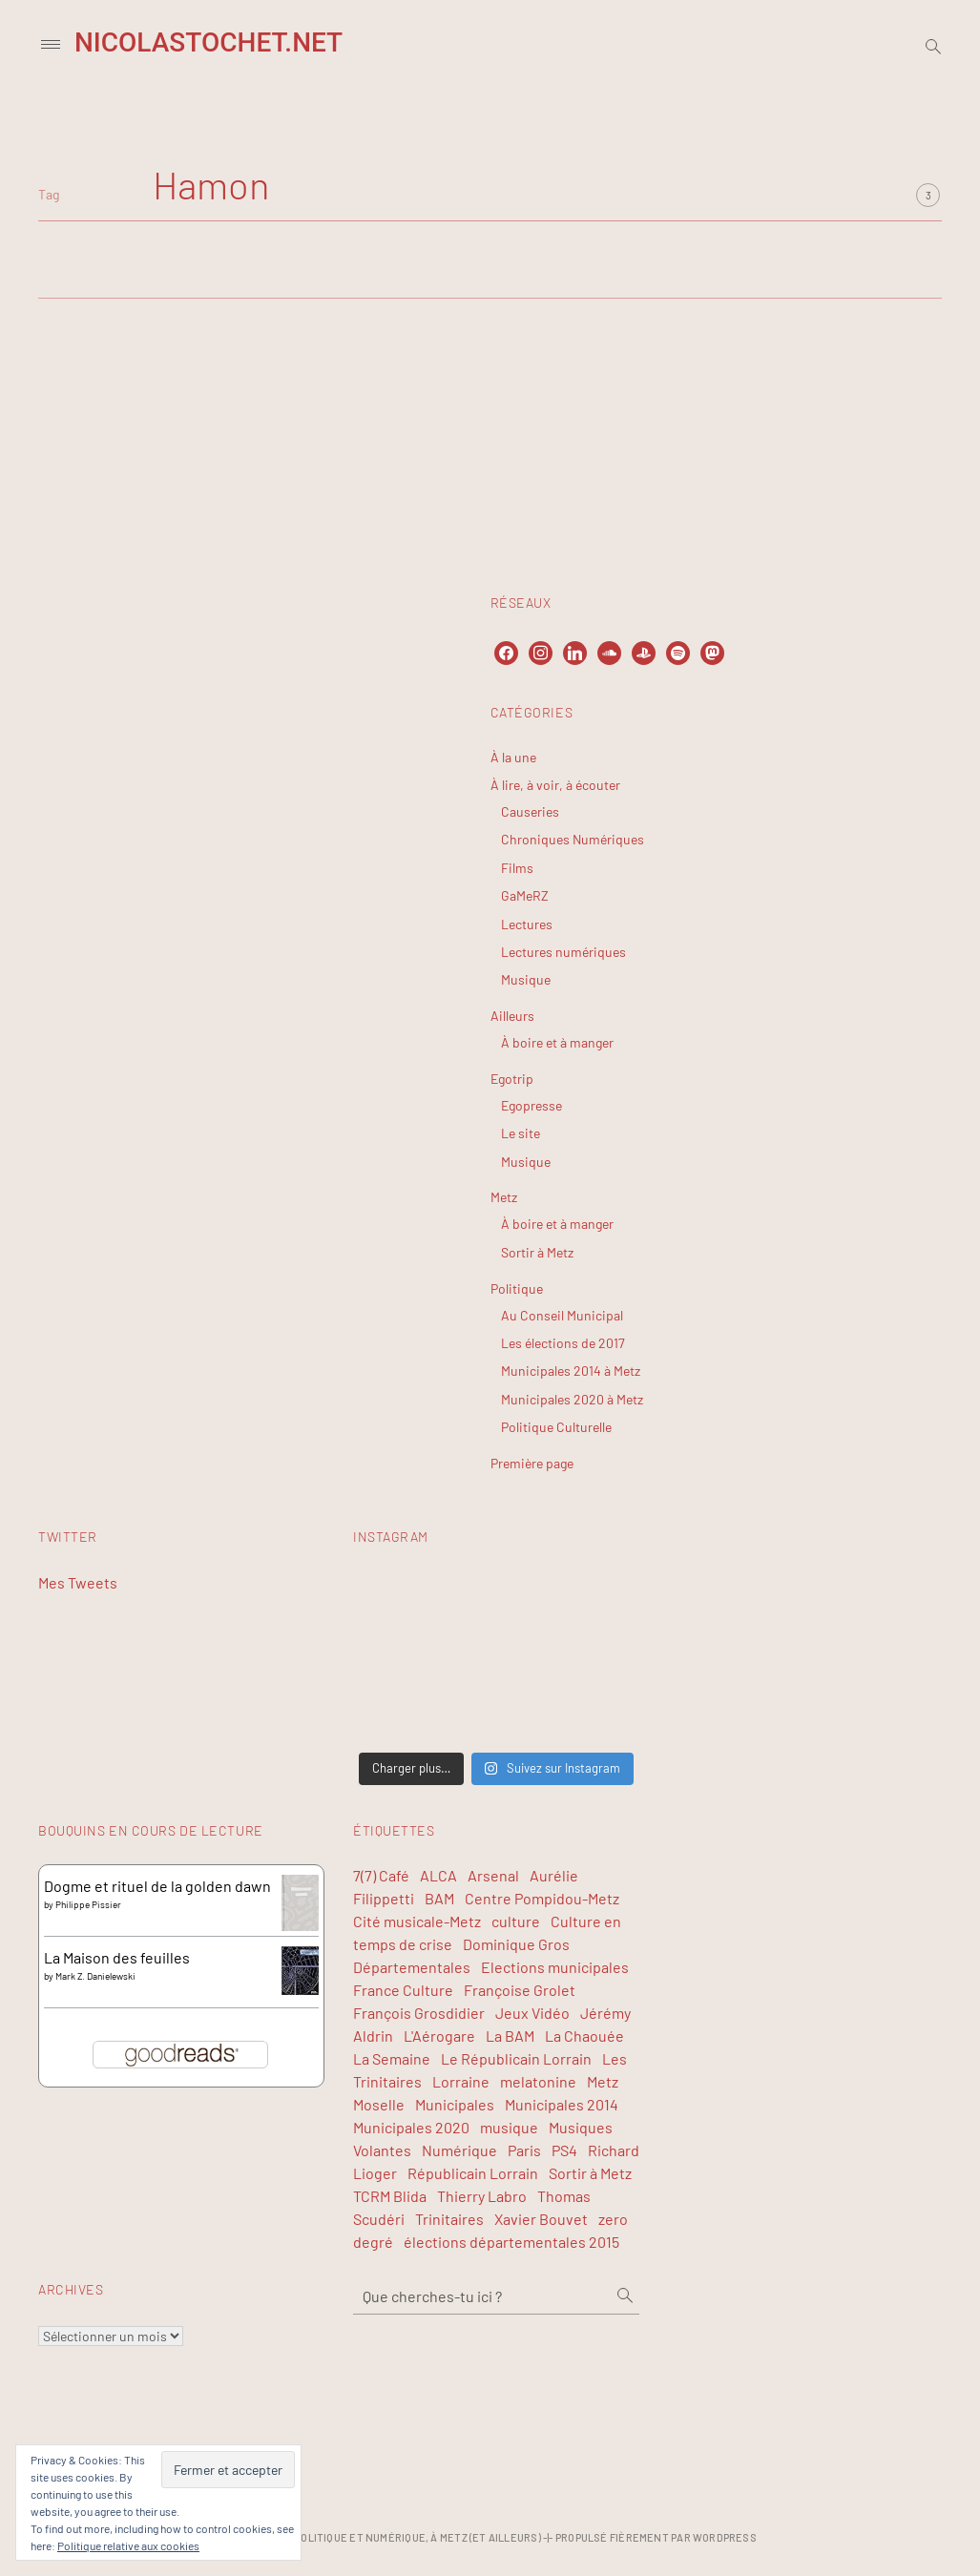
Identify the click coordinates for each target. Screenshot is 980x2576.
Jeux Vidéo (532, 2013)
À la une (513, 757)
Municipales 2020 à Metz (572, 1399)
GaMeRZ (525, 895)
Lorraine (461, 2081)
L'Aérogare (439, 2035)
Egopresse (531, 1105)
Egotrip (511, 1078)
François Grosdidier (419, 2013)
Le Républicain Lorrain (516, 2058)
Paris (524, 2150)
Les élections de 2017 (563, 1343)
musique (509, 2127)
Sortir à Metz (537, 1252)
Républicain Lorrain (472, 2173)
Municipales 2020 (411, 2127)
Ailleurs (512, 1016)
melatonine (538, 2081)
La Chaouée (584, 2035)
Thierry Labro (482, 2196)
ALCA (438, 1875)
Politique (516, 1288)
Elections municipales (555, 1967)
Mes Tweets (77, 1582)
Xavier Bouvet (541, 2219)
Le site (520, 1133)
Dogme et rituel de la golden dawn (157, 1886)
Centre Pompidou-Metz (542, 1898)
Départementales (411, 1967)
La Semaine (391, 2058)
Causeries (530, 811)
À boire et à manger (557, 1042)
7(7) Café (381, 1875)
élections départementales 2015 (511, 2242)
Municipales (454, 2104)
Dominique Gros (516, 1944)
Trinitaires (449, 2219)
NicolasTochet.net (208, 42)
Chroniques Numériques (572, 839)
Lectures (527, 924)
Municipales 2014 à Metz (570, 1370)
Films (517, 868)
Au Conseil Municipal (562, 1315)
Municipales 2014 (561, 2104)
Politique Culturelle (556, 1427)
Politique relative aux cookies (128, 2545)
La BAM (510, 2035)
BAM (439, 1898)
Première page (531, 1463)
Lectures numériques (563, 952)
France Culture (403, 1990)
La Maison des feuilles (117, 1957)
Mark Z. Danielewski (95, 1976)
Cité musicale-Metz (417, 1921)
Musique (526, 979)
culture (515, 1921)
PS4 (564, 2150)
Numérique (459, 2150)
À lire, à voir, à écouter (555, 785)
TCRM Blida (390, 2196)
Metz (503, 1197)
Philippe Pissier (88, 1904)
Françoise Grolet (519, 1990)
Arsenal (493, 1875)
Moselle (379, 2104)
